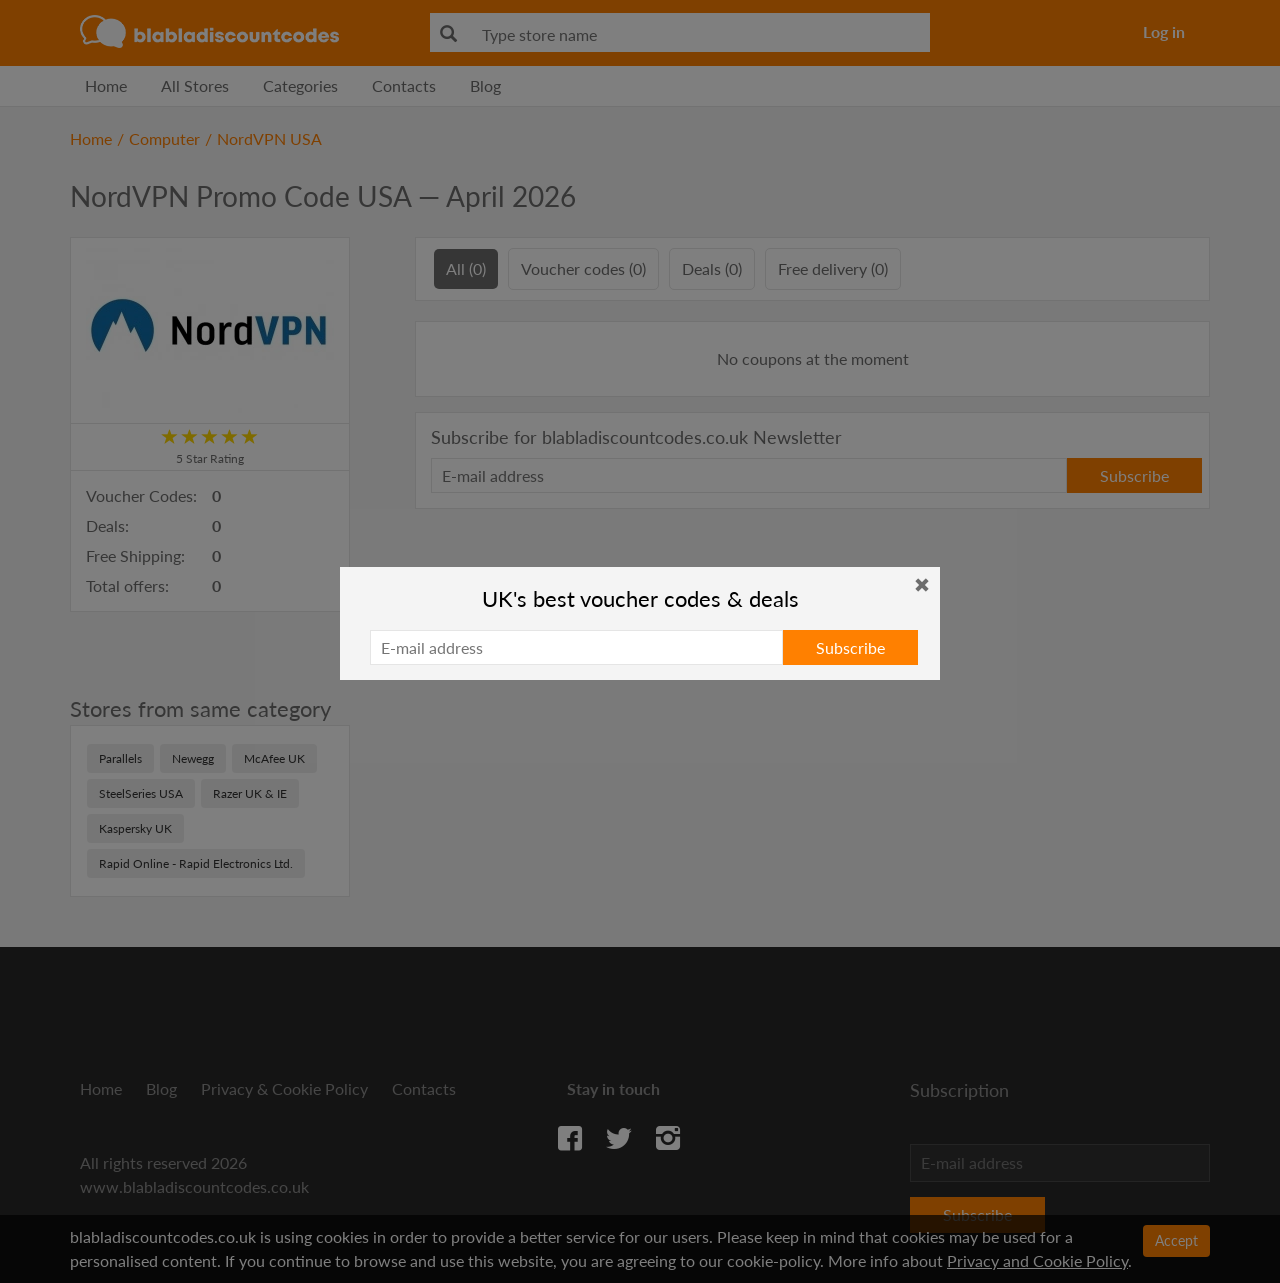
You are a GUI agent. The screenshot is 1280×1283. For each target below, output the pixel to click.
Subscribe (850, 647)
